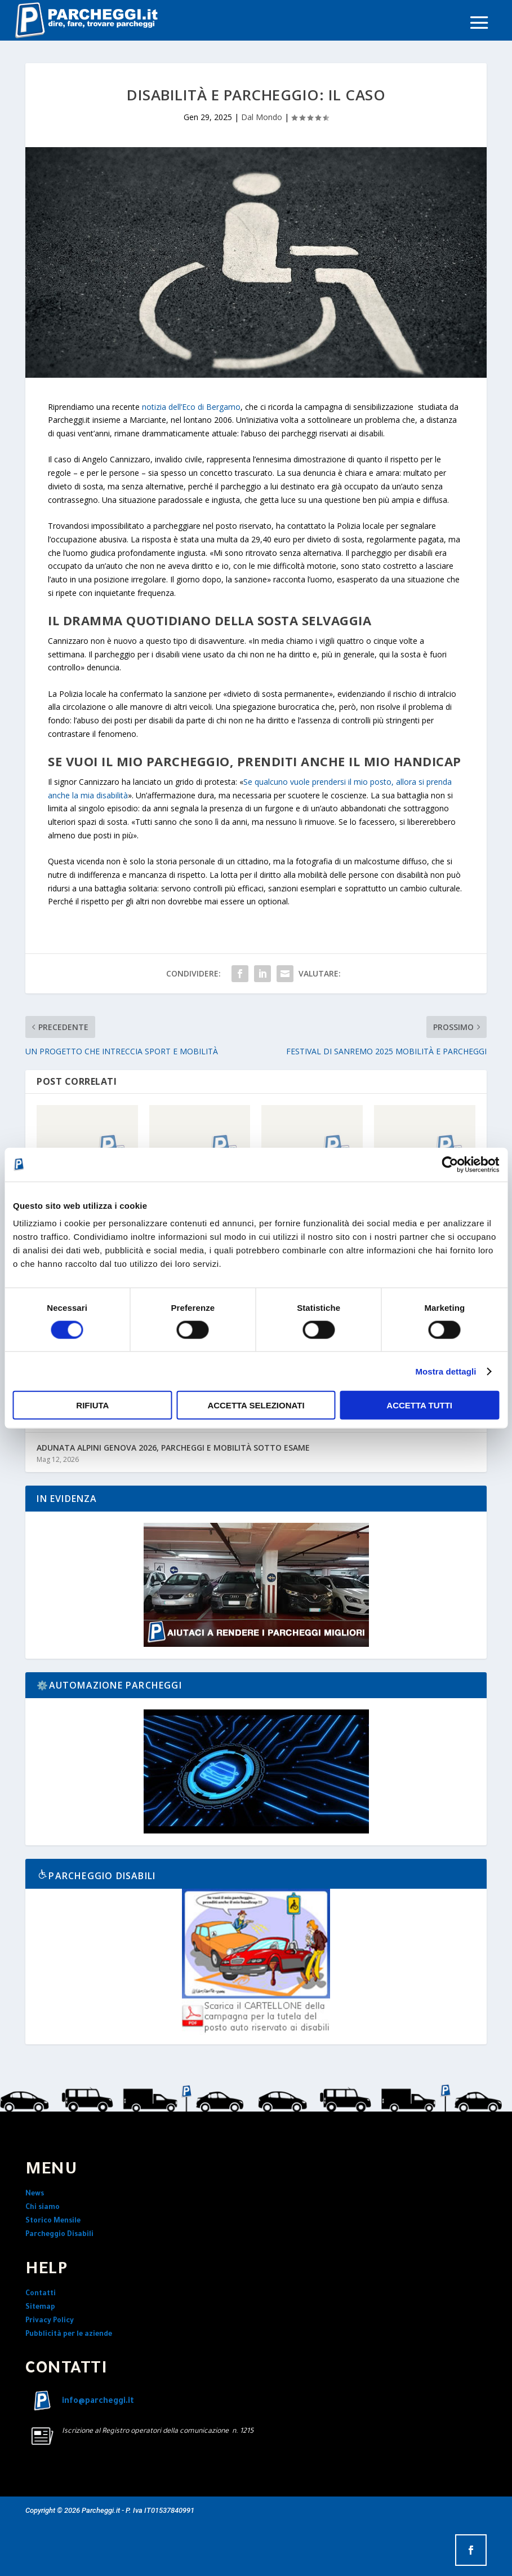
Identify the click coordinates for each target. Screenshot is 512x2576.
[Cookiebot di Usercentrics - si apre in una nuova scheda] (449, 1164)
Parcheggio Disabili (59, 2235)
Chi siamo (42, 2208)
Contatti (40, 2294)
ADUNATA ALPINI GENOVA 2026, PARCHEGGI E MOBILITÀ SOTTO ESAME (173, 1447)
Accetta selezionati (255, 1405)
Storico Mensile (53, 2221)
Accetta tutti (419, 1405)
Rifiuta (92, 1405)
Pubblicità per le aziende (68, 2335)
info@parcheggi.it (98, 2401)
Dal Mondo (261, 117)
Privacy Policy (49, 2321)
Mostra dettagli (445, 1371)
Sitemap (40, 2308)
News (34, 2194)
